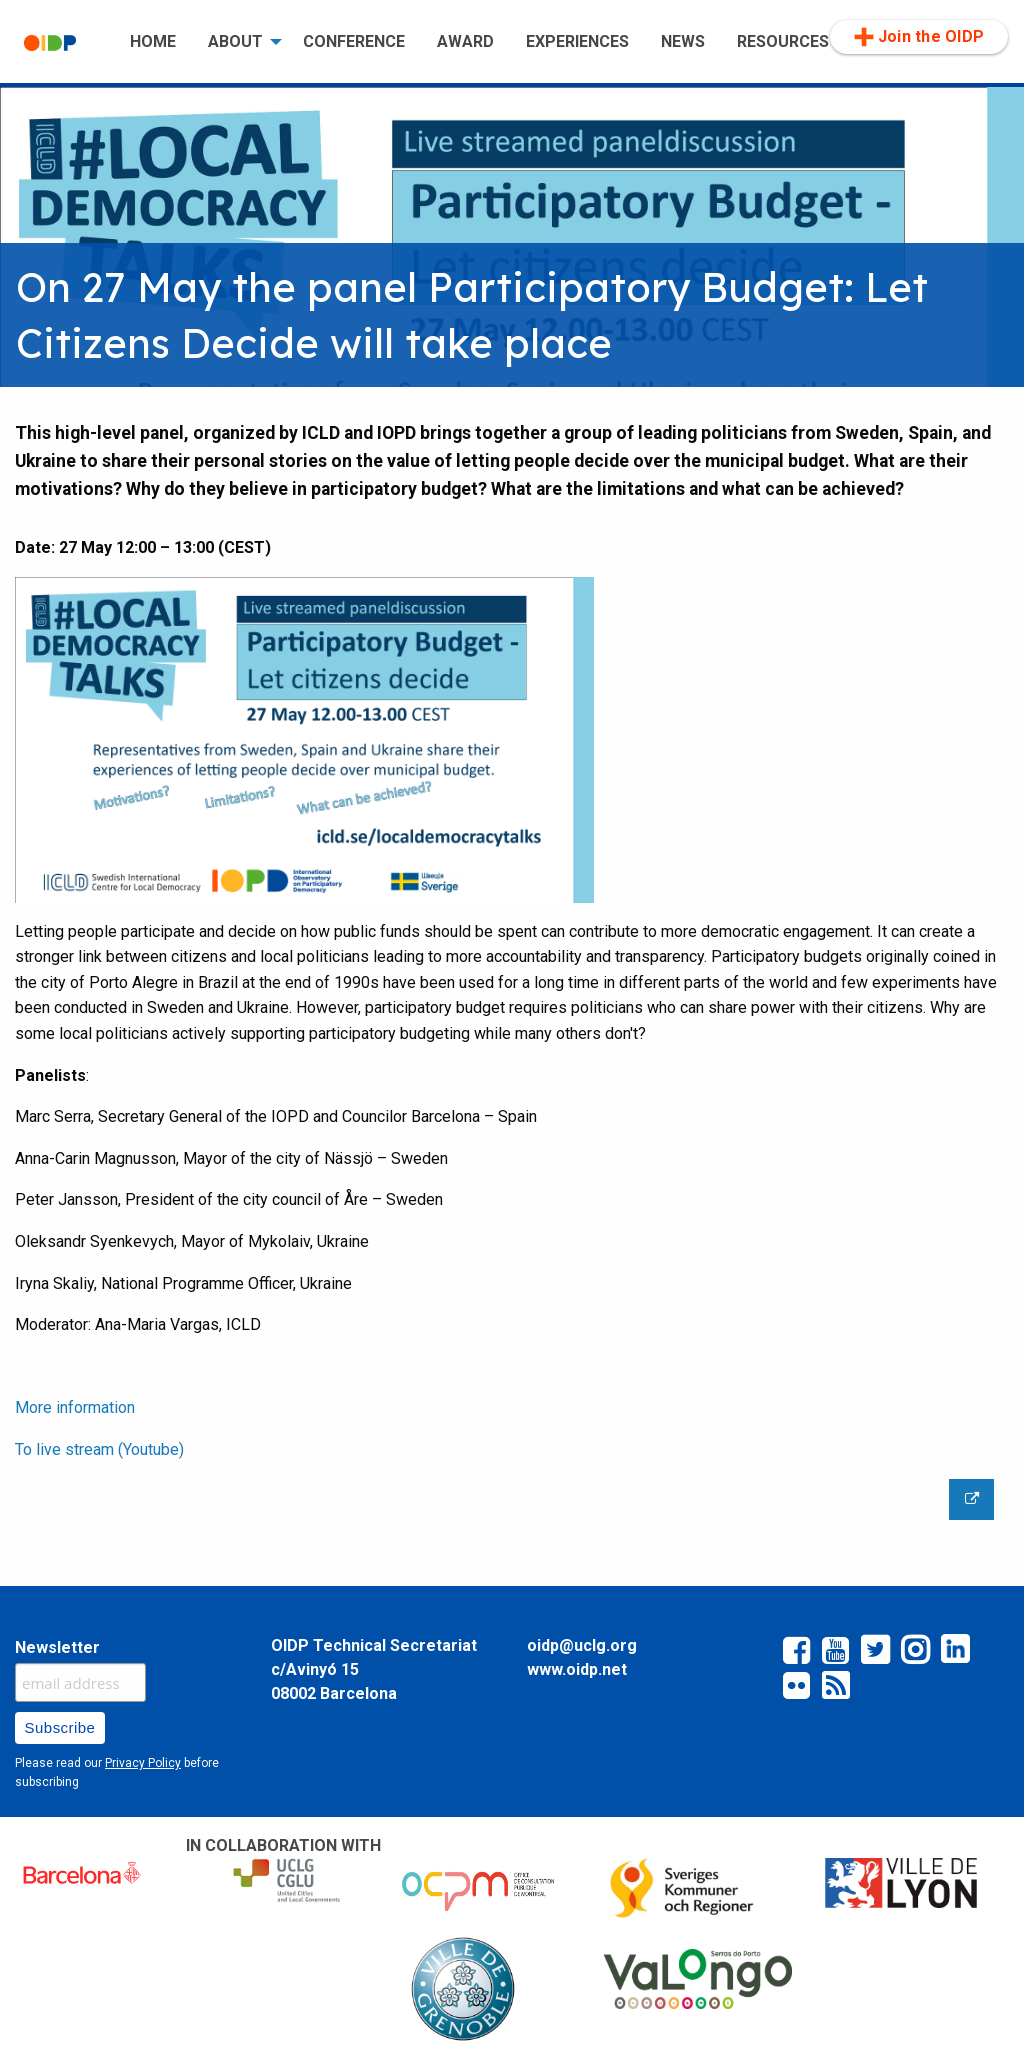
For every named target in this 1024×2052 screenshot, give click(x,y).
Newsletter (57, 1647)
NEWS (683, 41)
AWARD (465, 41)
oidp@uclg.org (582, 1645)
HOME (153, 41)
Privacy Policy (143, 1763)
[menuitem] (61, 42)
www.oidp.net (577, 1669)
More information (75, 1407)
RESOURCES (783, 41)
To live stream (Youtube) (99, 1449)
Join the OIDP (919, 37)
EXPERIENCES (577, 41)
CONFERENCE (354, 41)
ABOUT (235, 41)
